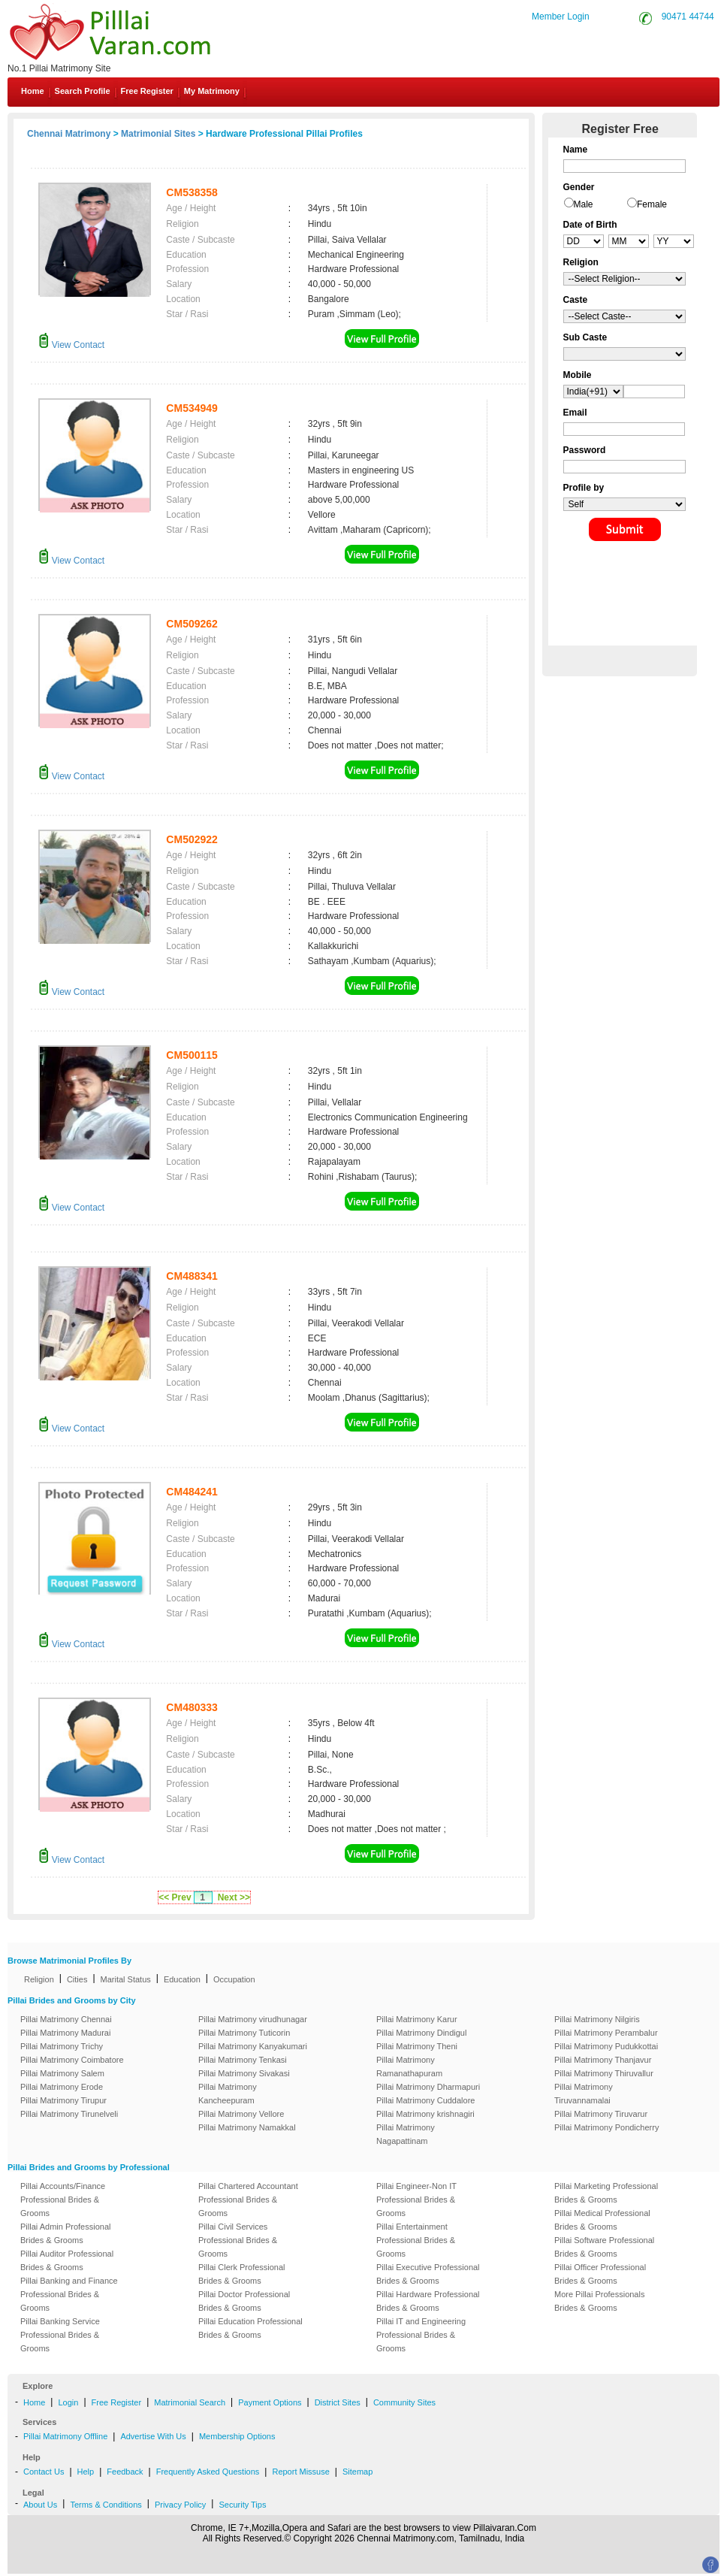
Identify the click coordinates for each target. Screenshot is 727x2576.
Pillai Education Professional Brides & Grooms (250, 2328)
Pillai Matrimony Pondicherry (606, 2127)
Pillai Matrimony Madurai (65, 2032)
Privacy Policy (180, 2504)
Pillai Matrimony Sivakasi (244, 2073)
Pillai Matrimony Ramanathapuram (409, 2066)
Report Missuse (300, 2471)
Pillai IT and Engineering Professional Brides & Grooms (421, 2335)
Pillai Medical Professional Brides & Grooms (602, 2220)
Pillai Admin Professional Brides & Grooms (65, 2233)
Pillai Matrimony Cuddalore (425, 2100)
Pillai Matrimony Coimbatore (72, 2059)
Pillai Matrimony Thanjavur (602, 2059)
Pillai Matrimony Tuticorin (244, 2032)
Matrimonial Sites (158, 133)
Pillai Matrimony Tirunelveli (69, 2113)
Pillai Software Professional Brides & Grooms (604, 2247)
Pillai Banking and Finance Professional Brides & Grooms (69, 2294)
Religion (39, 1979)
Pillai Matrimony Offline (65, 2436)
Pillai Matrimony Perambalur (606, 2032)
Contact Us (43, 2471)
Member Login (561, 16)
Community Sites (404, 2402)
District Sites (337, 2402)
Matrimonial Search (189, 2402)
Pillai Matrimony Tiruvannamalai (583, 2093)
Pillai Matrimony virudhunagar (252, 2019)
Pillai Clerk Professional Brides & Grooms (241, 2274)
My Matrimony (212, 90)
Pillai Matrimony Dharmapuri (428, 2086)
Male (583, 204)
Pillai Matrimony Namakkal (247, 2127)
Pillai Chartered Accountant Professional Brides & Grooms (248, 2199)
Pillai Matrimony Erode (61, 2086)
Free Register (147, 90)
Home (32, 90)
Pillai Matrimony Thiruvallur (603, 2073)
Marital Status (126, 1979)
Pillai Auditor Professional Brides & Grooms (66, 2260)
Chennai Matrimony (68, 133)
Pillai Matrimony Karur (416, 2019)
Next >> (234, 1897)
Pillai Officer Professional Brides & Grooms (600, 2274)
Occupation (234, 1979)
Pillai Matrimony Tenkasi (242, 2059)
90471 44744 (688, 16)
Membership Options (237, 2436)
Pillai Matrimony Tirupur (63, 2100)
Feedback (125, 2471)
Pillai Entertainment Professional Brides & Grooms (415, 2240)
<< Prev (174, 1897)
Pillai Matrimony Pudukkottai (606, 2046)
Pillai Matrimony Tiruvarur (600, 2113)
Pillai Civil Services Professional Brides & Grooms (237, 2240)
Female (652, 204)
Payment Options (269, 2402)
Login (68, 2402)
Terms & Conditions (105, 2504)
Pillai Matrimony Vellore (241, 2113)
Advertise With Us (153, 2436)
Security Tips (242, 2504)
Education (182, 1979)
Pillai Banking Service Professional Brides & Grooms (60, 2335)
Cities (77, 1979)
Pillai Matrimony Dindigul (421, 2032)
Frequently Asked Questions (208, 2471)
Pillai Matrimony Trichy (61, 2046)
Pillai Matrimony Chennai (66, 2019)
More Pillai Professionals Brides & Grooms (599, 2301)
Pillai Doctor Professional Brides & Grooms (244, 2301)
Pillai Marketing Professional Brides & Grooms (606, 2192)
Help (86, 2471)
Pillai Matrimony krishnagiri (425, 2113)
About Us (40, 2504)
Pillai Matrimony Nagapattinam (405, 2134)
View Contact (71, 345)
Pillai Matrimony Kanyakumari (252, 2046)
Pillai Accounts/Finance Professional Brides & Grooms (62, 2199)
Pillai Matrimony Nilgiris (597, 2019)
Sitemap (357, 2471)
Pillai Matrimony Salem (62, 2073)
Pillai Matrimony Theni (416, 2046)
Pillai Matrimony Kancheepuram (227, 2093)
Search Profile (82, 90)
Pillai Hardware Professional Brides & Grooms (428, 2301)
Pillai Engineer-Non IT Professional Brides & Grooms (416, 2199)
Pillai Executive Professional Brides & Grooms (428, 2274)
